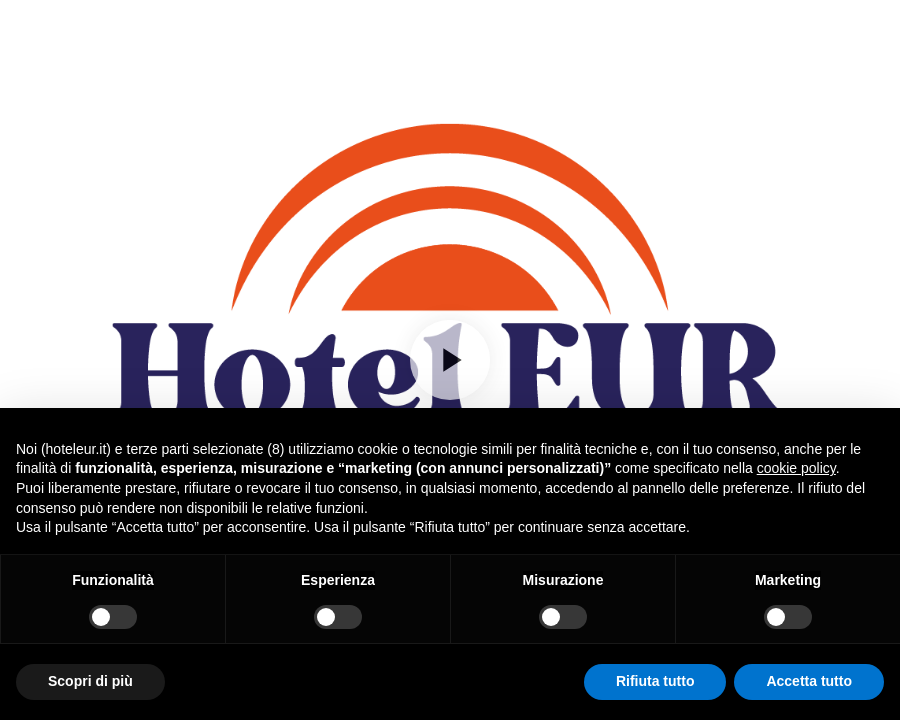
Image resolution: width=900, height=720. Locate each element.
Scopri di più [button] (90, 681)
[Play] (450, 360)
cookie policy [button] (796, 468)
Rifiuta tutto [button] (655, 681)
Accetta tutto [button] (809, 681)
